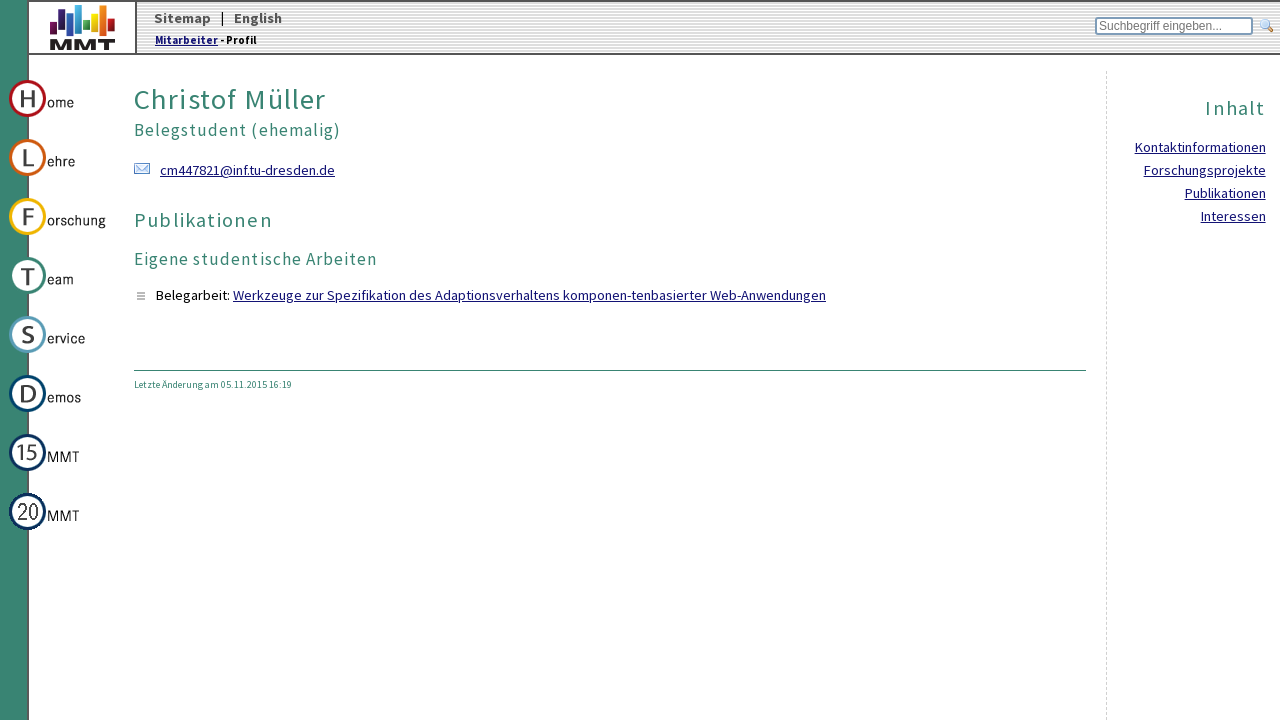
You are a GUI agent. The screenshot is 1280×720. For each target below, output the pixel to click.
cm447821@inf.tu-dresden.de (247, 170)
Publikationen (1225, 193)
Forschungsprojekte (1205, 170)
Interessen (1233, 216)
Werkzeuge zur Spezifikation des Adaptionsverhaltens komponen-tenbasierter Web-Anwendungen (529, 295)
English (258, 18)
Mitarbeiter (186, 40)
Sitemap (182, 18)
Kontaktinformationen (1200, 147)
